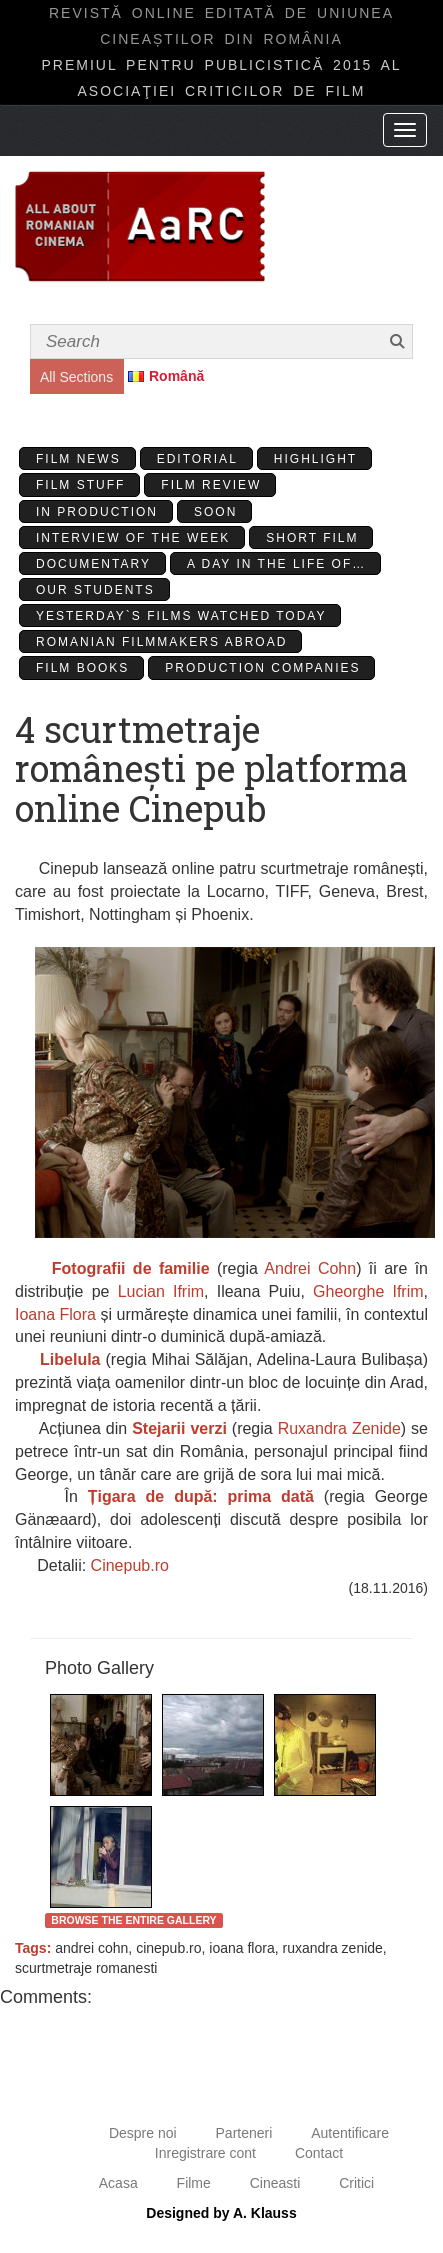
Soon (215, 512)
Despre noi (143, 2133)
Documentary (93, 564)
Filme (194, 2183)
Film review (211, 485)
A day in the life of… (276, 564)
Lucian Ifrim (161, 1291)
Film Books (82, 668)
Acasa (118, 2183)
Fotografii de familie (131, 1268)
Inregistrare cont (205, 2153)
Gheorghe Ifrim (368, 1291)
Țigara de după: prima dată (201, 1496)
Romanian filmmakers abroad (161, 642)
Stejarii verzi (179, 1428)
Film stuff (80, 485)
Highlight (315, 459)
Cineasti (275, 2183)
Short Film (312, 538)
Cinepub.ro (130, 1565)
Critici (356, 2183)
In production (97, 512)
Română (176, 376)
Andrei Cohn (310, 1268)
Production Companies (262, 668)
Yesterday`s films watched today (181, 616)
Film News (78, 459)
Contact (319, 2153)
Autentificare (350, 2133)
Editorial (197, 459)
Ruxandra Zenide (339, 1428)
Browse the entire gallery (133, 1920)
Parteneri (244, 2133)
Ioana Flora (55, 1314)
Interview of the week (133, 538)
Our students (95, 590)
